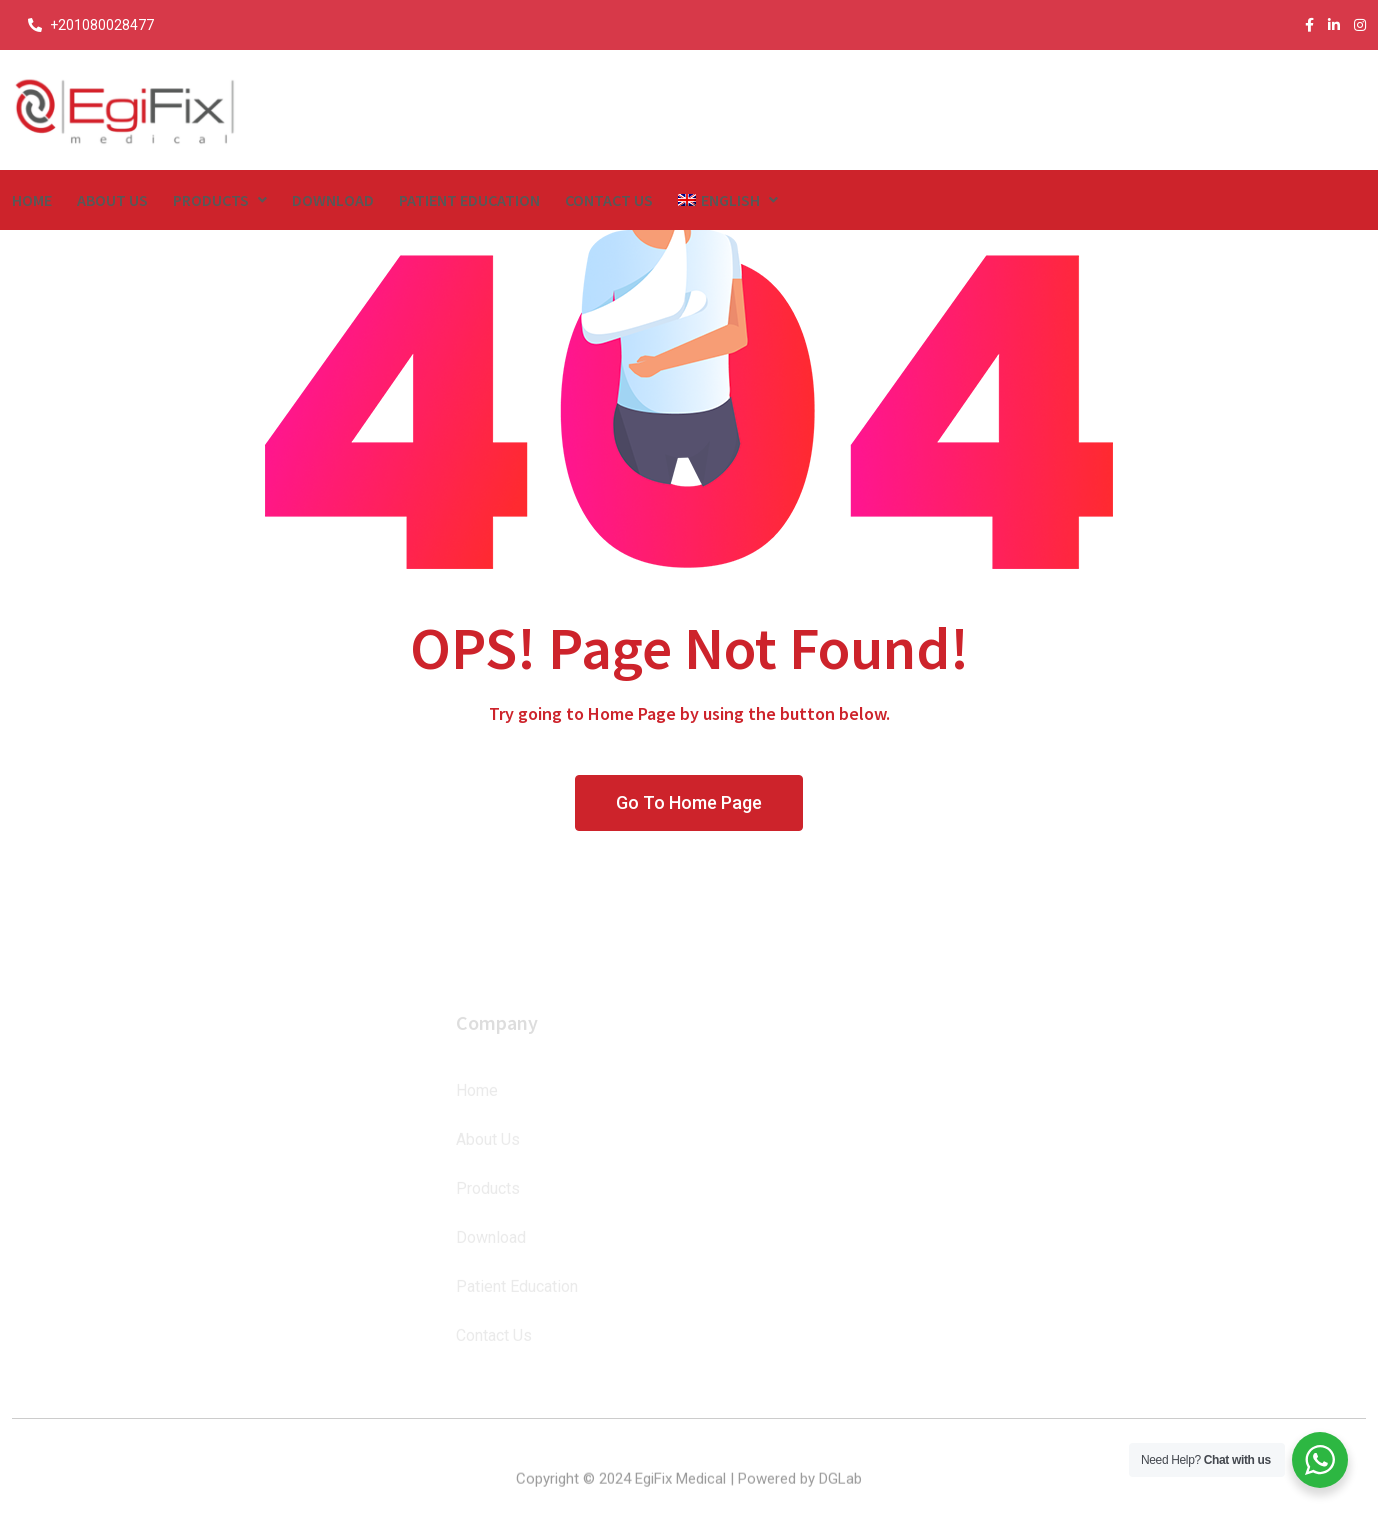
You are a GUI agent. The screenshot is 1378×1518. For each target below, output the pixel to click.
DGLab (840, 1495)
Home (32, 200)
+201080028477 (102, 25)
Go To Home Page (689, 802)
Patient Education (469, 200)
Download (333, 200)
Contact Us (609, 200)
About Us (112, 200)
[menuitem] (728, 200)
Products (211, 200)
